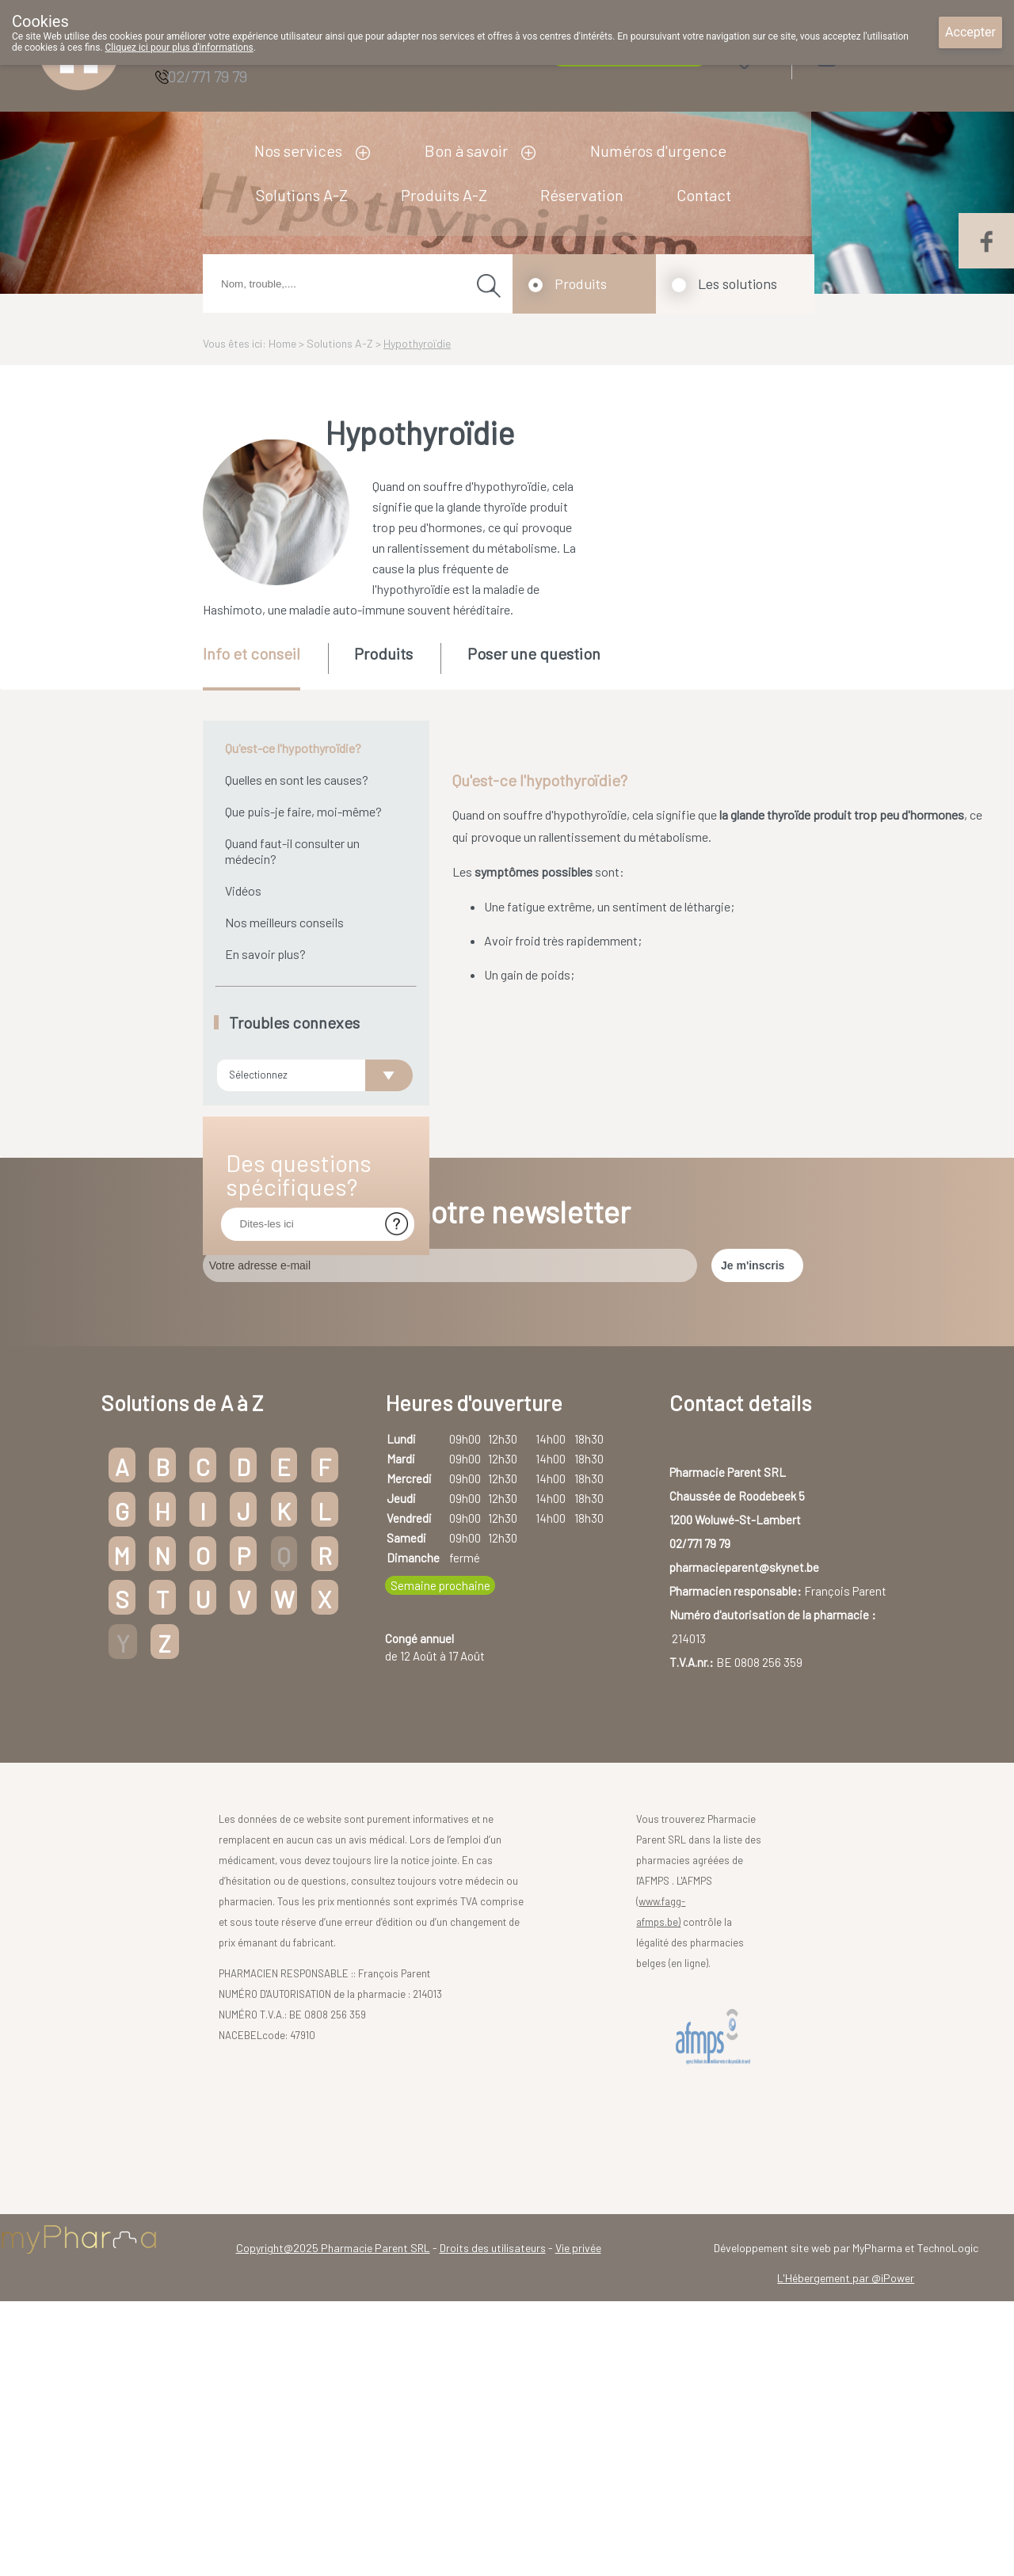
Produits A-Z (444, 194)
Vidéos (243, 890)
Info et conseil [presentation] (251, 653)
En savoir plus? (265, 953)
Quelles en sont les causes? (296, 779)
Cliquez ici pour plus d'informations (179, 47)
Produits (581, 283)
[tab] (264, 667)
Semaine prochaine (440, 1667)
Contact (704, 194)
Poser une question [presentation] (533, 653)
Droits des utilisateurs (493, 2329)
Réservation (581, 194)
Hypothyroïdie (417, 343)
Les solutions (737, 283)
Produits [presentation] (383, 653)
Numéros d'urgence (658, 150)
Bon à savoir (466, 150)
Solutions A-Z (302, 194)
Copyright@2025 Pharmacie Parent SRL (333, 2329)
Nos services (298, 150)
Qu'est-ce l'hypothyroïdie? (293, 747)
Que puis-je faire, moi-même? (303, 811)
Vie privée (578, 2329)
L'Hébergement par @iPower (845, 2359)
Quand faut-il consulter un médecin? (292, 850)
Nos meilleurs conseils (284, 922)
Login (867, 55)
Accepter (970, 32)
